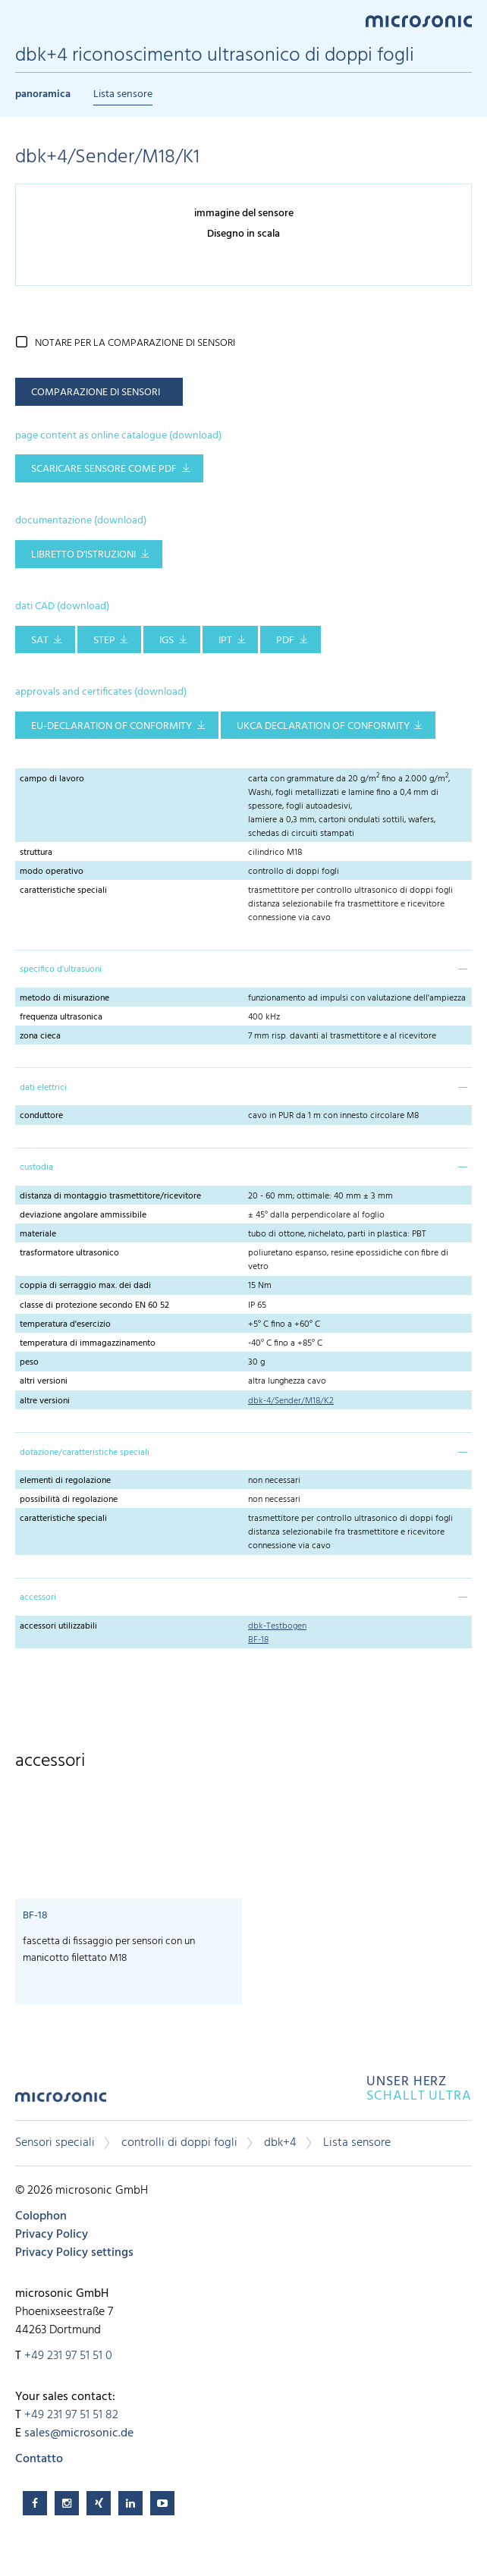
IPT (225, 640)
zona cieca (40, 1036)
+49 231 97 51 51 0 (68, 2356)
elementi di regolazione (65, 1480)
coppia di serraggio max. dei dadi (85, 1285)
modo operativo (51, 871)
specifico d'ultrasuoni (61, 969)
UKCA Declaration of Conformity (323, 726)
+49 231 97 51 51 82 (71, 2415)
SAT (40, 640)
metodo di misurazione (64, 998)
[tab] (243, 969)
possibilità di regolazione (69, 1499)
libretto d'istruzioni (83, 555)
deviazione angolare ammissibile (83, 1215)
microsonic (60, 2102)
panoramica (43, 94)
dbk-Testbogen (277, 1626)
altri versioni (44, 1381)
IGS (166, 640)
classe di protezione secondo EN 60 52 (94, 1305)
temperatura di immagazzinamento (88, 1343)
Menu (22, 20)
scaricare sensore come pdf (104, 469)
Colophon (41, 2216)
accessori (38, 1597)
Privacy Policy (51, 2235)
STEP (104, 640)
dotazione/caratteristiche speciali (84, 1452)
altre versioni (45, 1401)
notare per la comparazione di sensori (135, 343)
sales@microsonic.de (79, 2433)
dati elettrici (43, 1087)
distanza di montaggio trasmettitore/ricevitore (110, 1196)
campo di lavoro (52, 779)
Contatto (39, 2459)
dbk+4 (280, 2143)
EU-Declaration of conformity (111, 726)
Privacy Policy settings (74, 2253)
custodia (36, 1167)
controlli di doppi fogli (179, 2143)
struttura (36, 852)
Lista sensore (122, 94)
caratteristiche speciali (63, 890)
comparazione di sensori (95, 392)
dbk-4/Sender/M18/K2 (291, 1401)
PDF (285, 640)
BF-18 (258, 1640)
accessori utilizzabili (58, 1626)
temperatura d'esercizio (65, 1324)
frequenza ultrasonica (61, 1017)
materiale (38, 1234)
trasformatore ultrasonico (69, 1253)
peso (29, 1362)
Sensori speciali (55, 2143)
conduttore (41, 1115)
